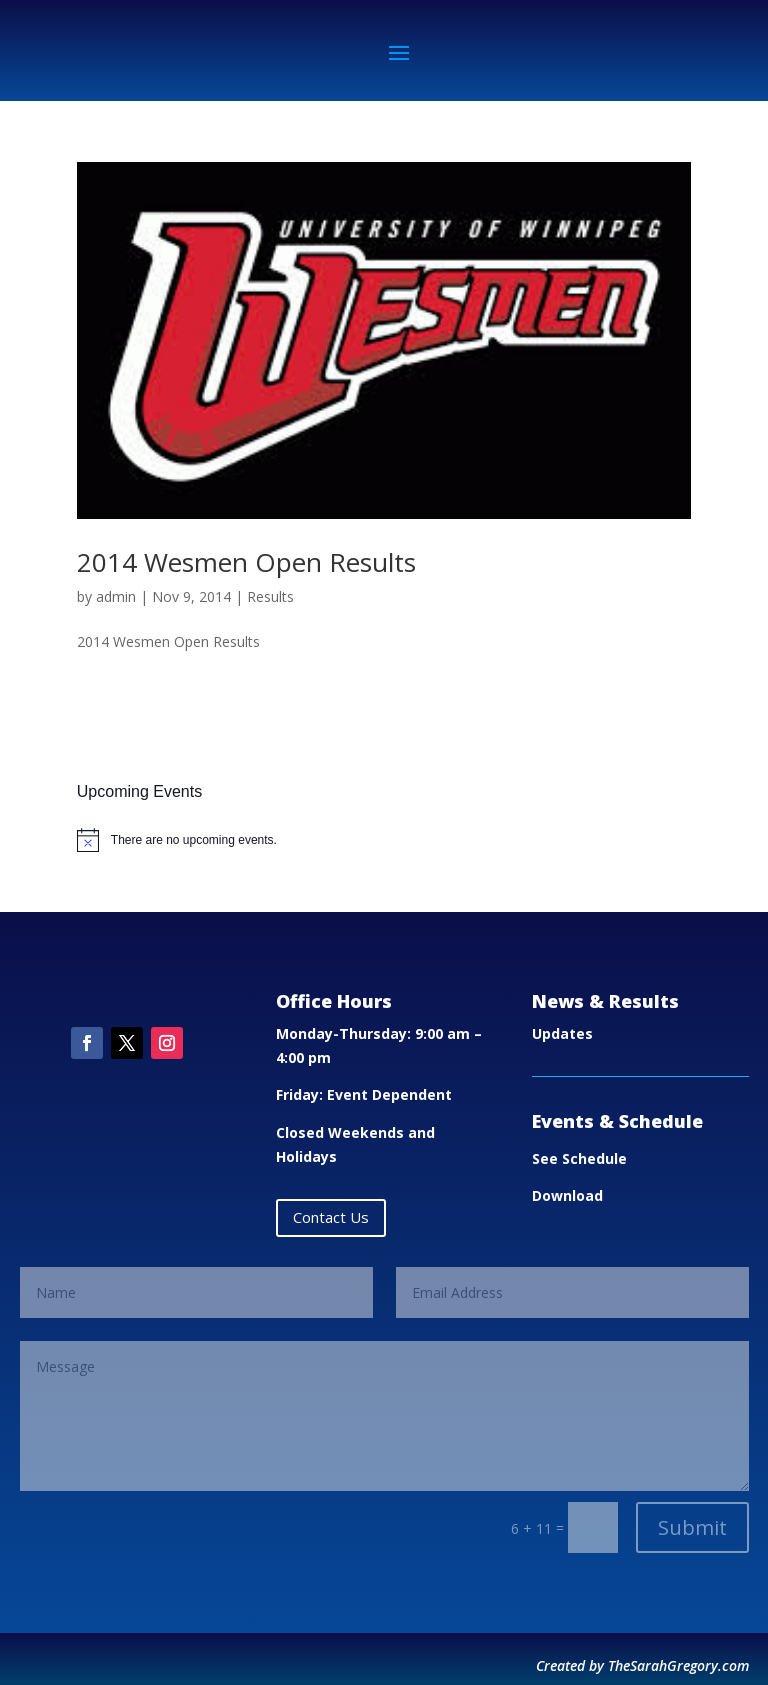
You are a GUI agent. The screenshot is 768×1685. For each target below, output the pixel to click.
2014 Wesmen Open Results (246, 562)
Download (567, 1195)
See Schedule (579, 1158)
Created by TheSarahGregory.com (642, 1665)
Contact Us (331, 1217)
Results (270, 596)
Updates (562, 1033)
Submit (692, 1527)
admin (116, 596)
